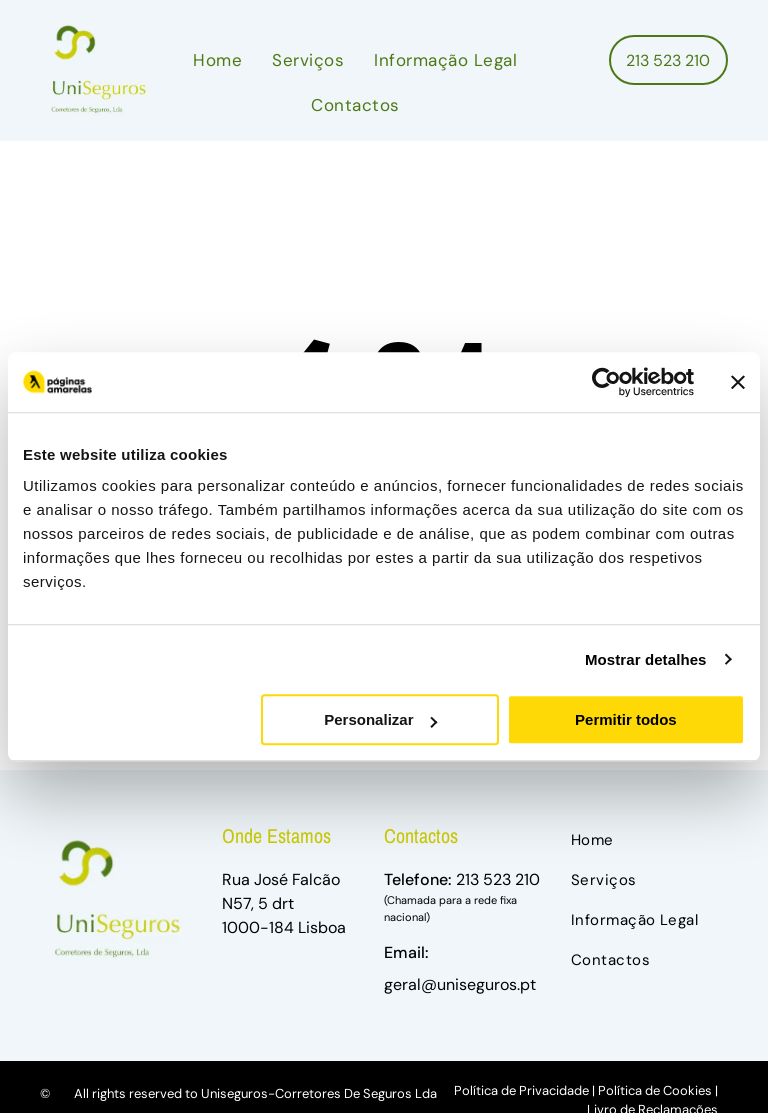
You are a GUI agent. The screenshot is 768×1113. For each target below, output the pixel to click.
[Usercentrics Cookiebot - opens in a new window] (606, 382)
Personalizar (380, 719)
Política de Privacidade (521, 1090)
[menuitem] (217, 60)
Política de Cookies (655, 1090)
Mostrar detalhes (646, 659)
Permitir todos (626, 719)
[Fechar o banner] (738, 382)
